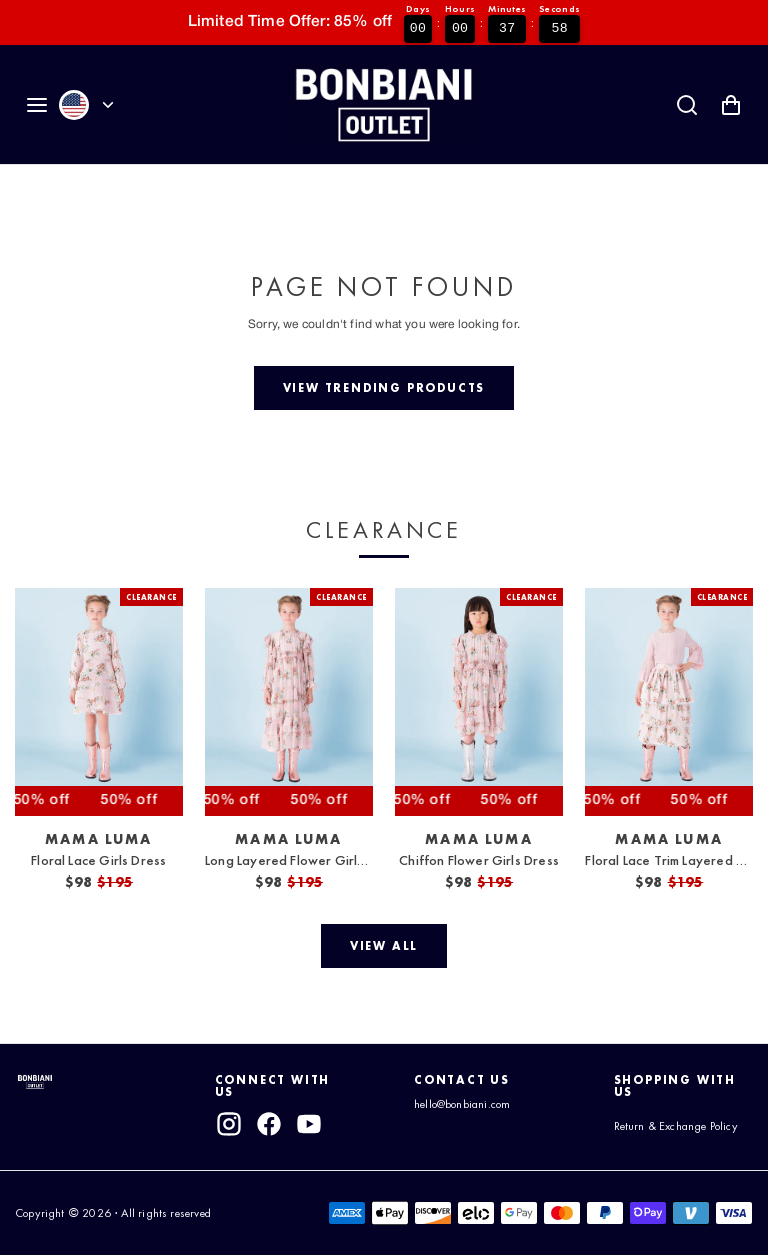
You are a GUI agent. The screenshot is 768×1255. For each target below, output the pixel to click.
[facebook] (269, 1124)
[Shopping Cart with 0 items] (731, 105)
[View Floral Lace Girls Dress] (99, 702)
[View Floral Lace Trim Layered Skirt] (669, 702)
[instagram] (229, 1124)
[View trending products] (384, 388)
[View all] (383, 946)
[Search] (687, 105)
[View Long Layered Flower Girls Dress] (289, 702)
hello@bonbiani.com (462, 1104)
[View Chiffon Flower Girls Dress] (479, 702)
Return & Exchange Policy (676, 1126)
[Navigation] (37, 105)
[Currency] (108, 105)
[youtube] (310, 1124)
